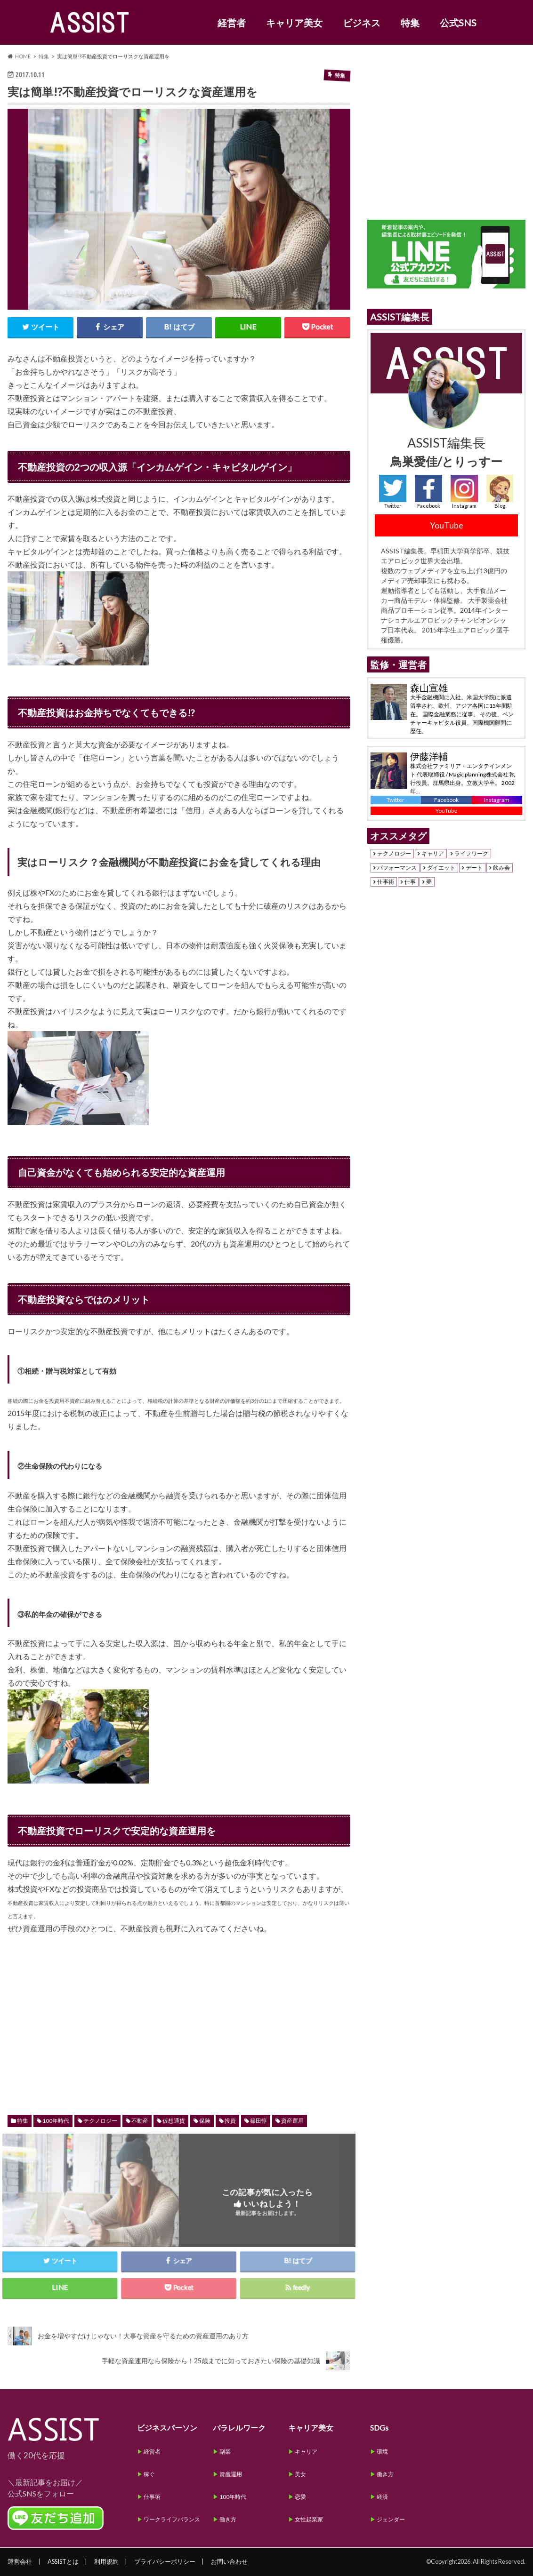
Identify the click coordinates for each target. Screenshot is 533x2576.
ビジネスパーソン (167, 2427)
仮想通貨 (173, 2120)
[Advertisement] (179, 2015)
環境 (382, 2451)
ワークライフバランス (172, 2519)
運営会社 (20, 2561)
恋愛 (300, 2496)
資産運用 (292, 2120)
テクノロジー (100, 2120)
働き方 (227, 2519)
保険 (204, 2120)
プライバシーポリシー (164, 2561)
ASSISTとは (63, 2561)
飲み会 (501, 867)
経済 (382, 2496)
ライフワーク (471, 853)
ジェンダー (391, 2519)
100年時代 (55, 2120)
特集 (410, 22)
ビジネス (361, 22)
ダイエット (441, 867)
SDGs (379, 2427)
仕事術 (385, 882)
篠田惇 (258, 2120)
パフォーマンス (397, 867)
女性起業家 (309, 2519)
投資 (230, 2120)
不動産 (139, 2120)
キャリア (432, 853)
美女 (300, 2474)
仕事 (410, 882)
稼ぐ (149, 2474)
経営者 (232, 22)
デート (474, 867)
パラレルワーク (239, 2427)
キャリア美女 (294, 22)
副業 (225, 2451)
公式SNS (458, 22)
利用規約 (106, 2561)
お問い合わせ (229, 2561)
